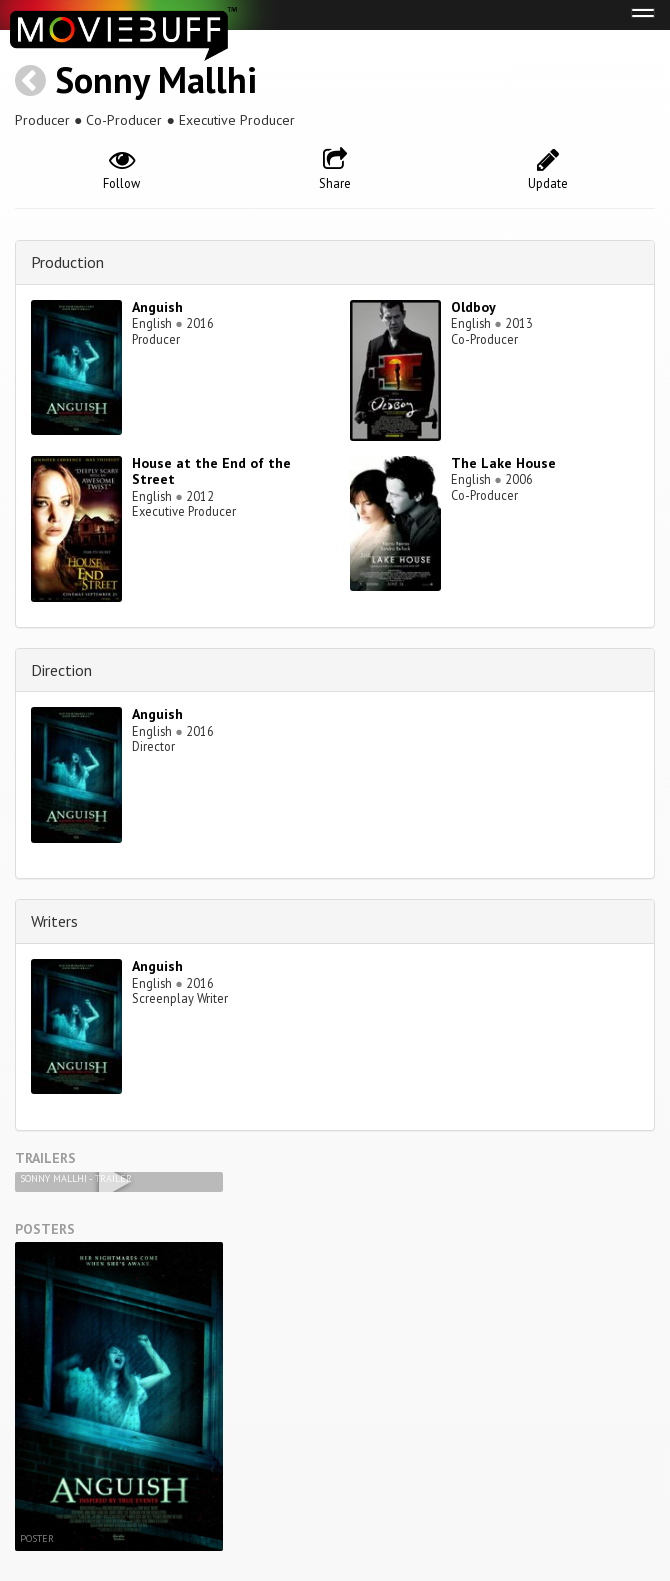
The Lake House (503, 463)
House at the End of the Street (211, 471)
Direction (61, 670)
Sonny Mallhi (156, 79)
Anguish (157, 307)
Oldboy (473, 307)
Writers (54, 921)
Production (67, 262)
